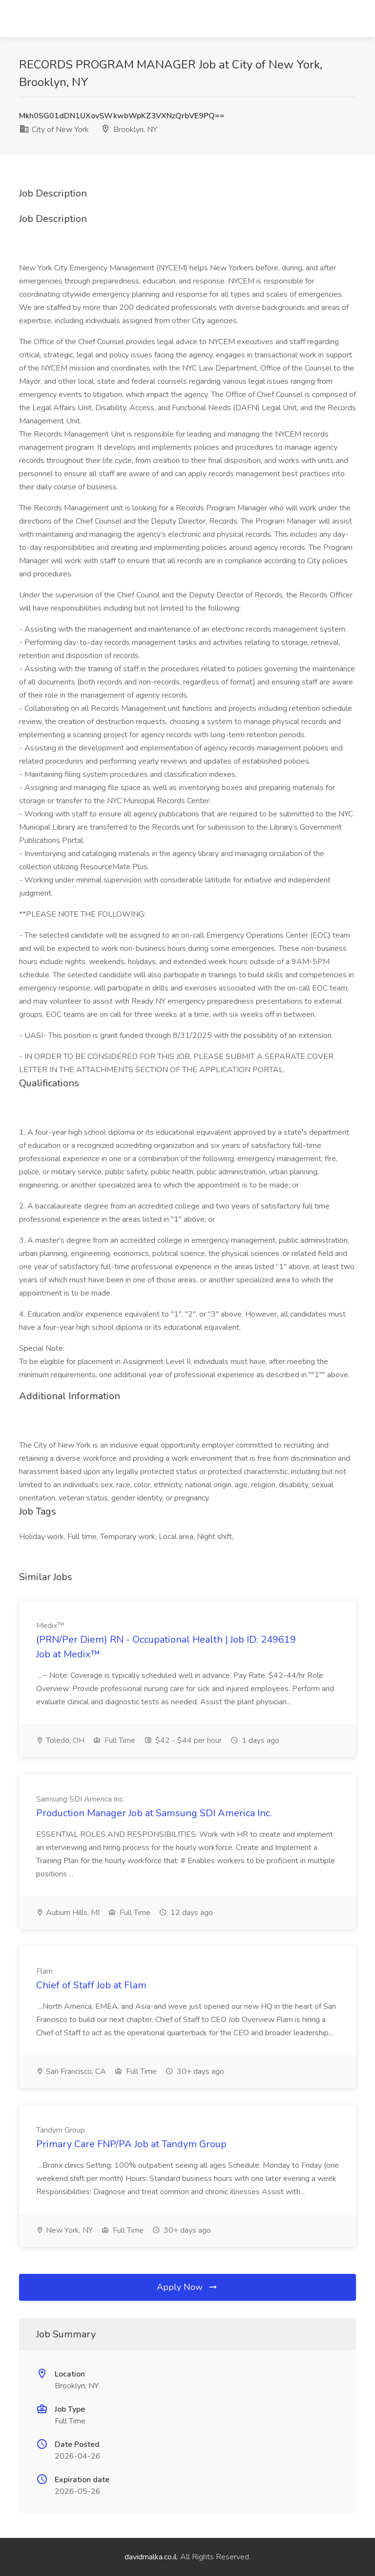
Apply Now (187, 2287)
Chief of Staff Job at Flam (91, 1985)
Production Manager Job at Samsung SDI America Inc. (154, 1813)
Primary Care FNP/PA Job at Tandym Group (131, 2144)
